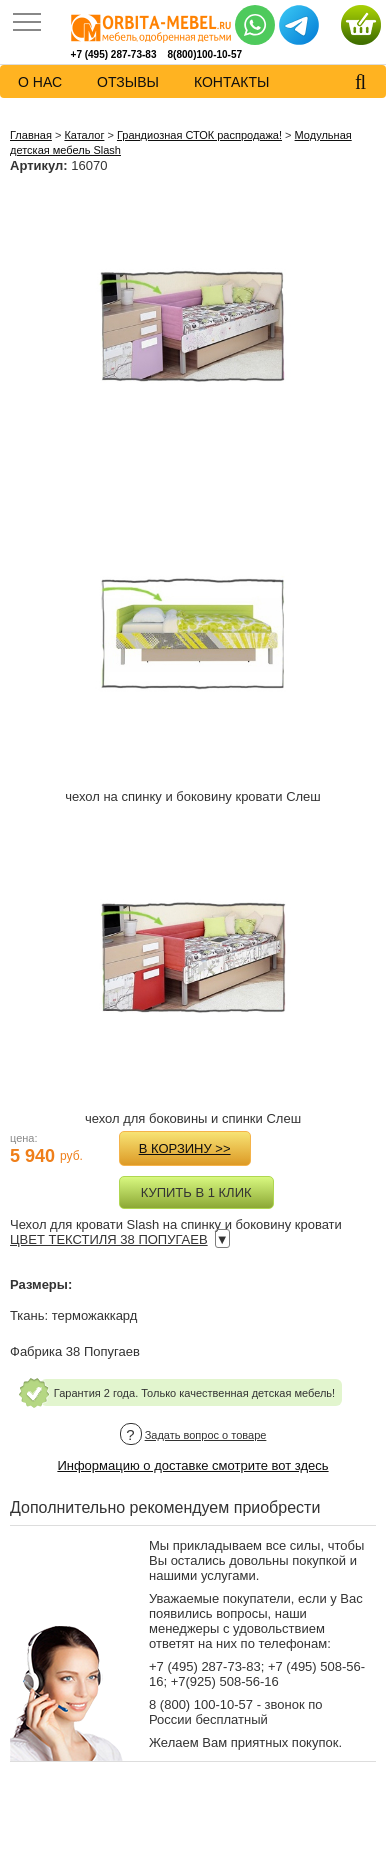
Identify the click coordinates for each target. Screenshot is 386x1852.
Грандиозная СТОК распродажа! (199, 135)
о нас (40, 82)
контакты (232, 82)
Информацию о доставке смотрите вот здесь (192, 1465)
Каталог (84, 135)
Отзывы (128, 82)
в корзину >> (185, 1148)
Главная (31, 135)
